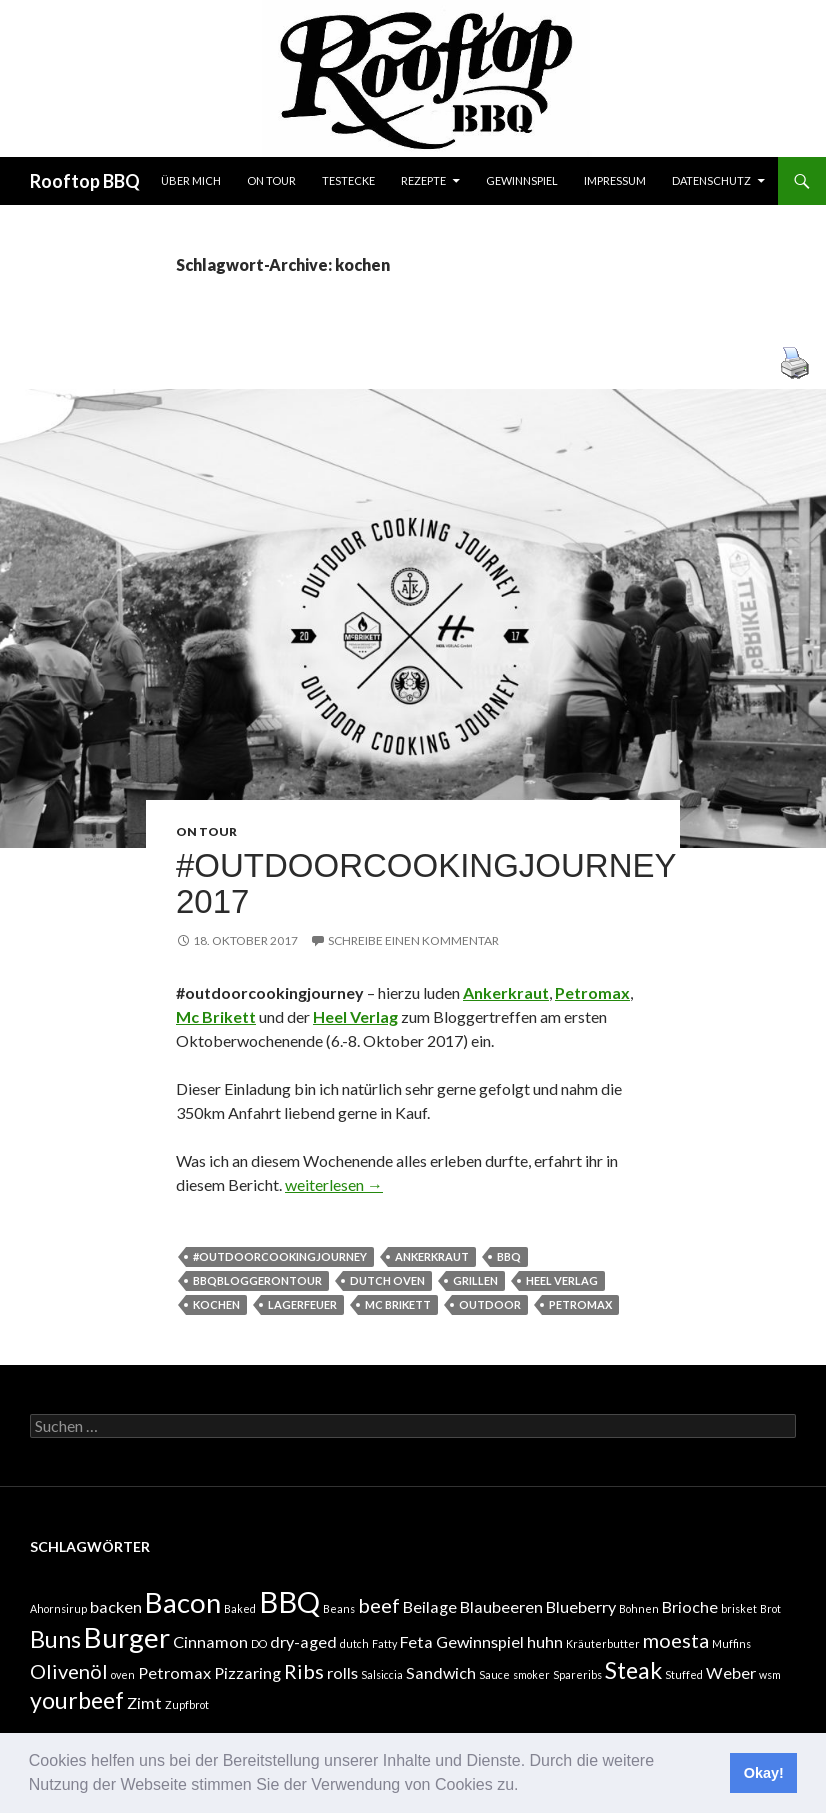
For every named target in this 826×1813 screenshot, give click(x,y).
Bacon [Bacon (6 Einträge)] (183, 1602)
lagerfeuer (302, 1304)
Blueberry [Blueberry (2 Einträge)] (581, 1606)
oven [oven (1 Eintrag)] (123, 1674)
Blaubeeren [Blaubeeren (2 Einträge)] (501, 1606)
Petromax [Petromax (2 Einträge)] (174, 1672)
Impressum (615, 180)
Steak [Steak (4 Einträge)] (633, 1670)
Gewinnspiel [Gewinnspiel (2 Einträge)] (480, 1641)
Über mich (191, 180)
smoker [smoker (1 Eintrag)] (531, 1674)
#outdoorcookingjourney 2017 (426, 883)
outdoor (490, 1304)
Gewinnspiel (522, 180)
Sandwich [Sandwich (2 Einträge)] (441, 1672)
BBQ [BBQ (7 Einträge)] (289, 1601)
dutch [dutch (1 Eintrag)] (354, 1643)
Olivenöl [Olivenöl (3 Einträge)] (69, 1671)
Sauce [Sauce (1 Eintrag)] (494, 1674)
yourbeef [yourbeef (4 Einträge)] (77, 1700)
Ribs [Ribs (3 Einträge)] (304, 1671)
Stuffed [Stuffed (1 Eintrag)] (684, 1674)
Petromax (580, 1304)
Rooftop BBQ (85, 181)
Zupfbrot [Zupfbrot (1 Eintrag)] (187, 1704)
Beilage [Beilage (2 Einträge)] (430, 1606)
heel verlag (562, 1280)
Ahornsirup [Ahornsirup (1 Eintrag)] (58, 1608)
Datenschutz (711, 180)
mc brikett (398, 1304)
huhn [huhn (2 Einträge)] (545, 1641)
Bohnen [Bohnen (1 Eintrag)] (639, 1608)
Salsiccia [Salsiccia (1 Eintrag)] (382, 1674)
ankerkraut (432, 1256)
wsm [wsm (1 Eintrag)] (770, 1674)
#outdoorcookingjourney (280, 1256)
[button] (526, 1787)
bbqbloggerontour (257, 1280)
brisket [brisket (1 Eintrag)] (739, 1608)
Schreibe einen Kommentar (413, 940)
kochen (216, 1304)
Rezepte (423, 180)
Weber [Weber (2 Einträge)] (731, 1672)
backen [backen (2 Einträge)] (116, 1606)
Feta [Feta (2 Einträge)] (416, 1641)
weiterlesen (334, 1184)
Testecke (348, 180)
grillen (475, 1280)
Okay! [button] (764, 1773)
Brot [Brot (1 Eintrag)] (770, 1608)
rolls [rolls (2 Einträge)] (342, 1672)
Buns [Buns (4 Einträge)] (55, 1639)
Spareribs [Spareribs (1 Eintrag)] (577, 1674)
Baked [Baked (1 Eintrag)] (240, 1608)
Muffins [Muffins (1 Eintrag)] (731, 1643)
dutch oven (387, 1280)
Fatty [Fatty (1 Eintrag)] (384, 1643)
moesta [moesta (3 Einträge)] (676, 1640)
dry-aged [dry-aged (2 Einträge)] (303, 1641)
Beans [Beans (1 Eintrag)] (339, 1608)
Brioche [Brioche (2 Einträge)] (690, 1606)
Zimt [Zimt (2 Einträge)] (144, 1702)
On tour (271, 180)
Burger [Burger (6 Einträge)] (127, 1637)
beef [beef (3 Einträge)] (379, 1605)
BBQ (509, 1256)
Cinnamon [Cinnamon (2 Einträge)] (210, 1641)
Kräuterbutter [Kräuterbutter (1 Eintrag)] (603, 1643)
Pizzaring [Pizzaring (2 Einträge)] (247, 1672)
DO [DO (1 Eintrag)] (259, 1643)
